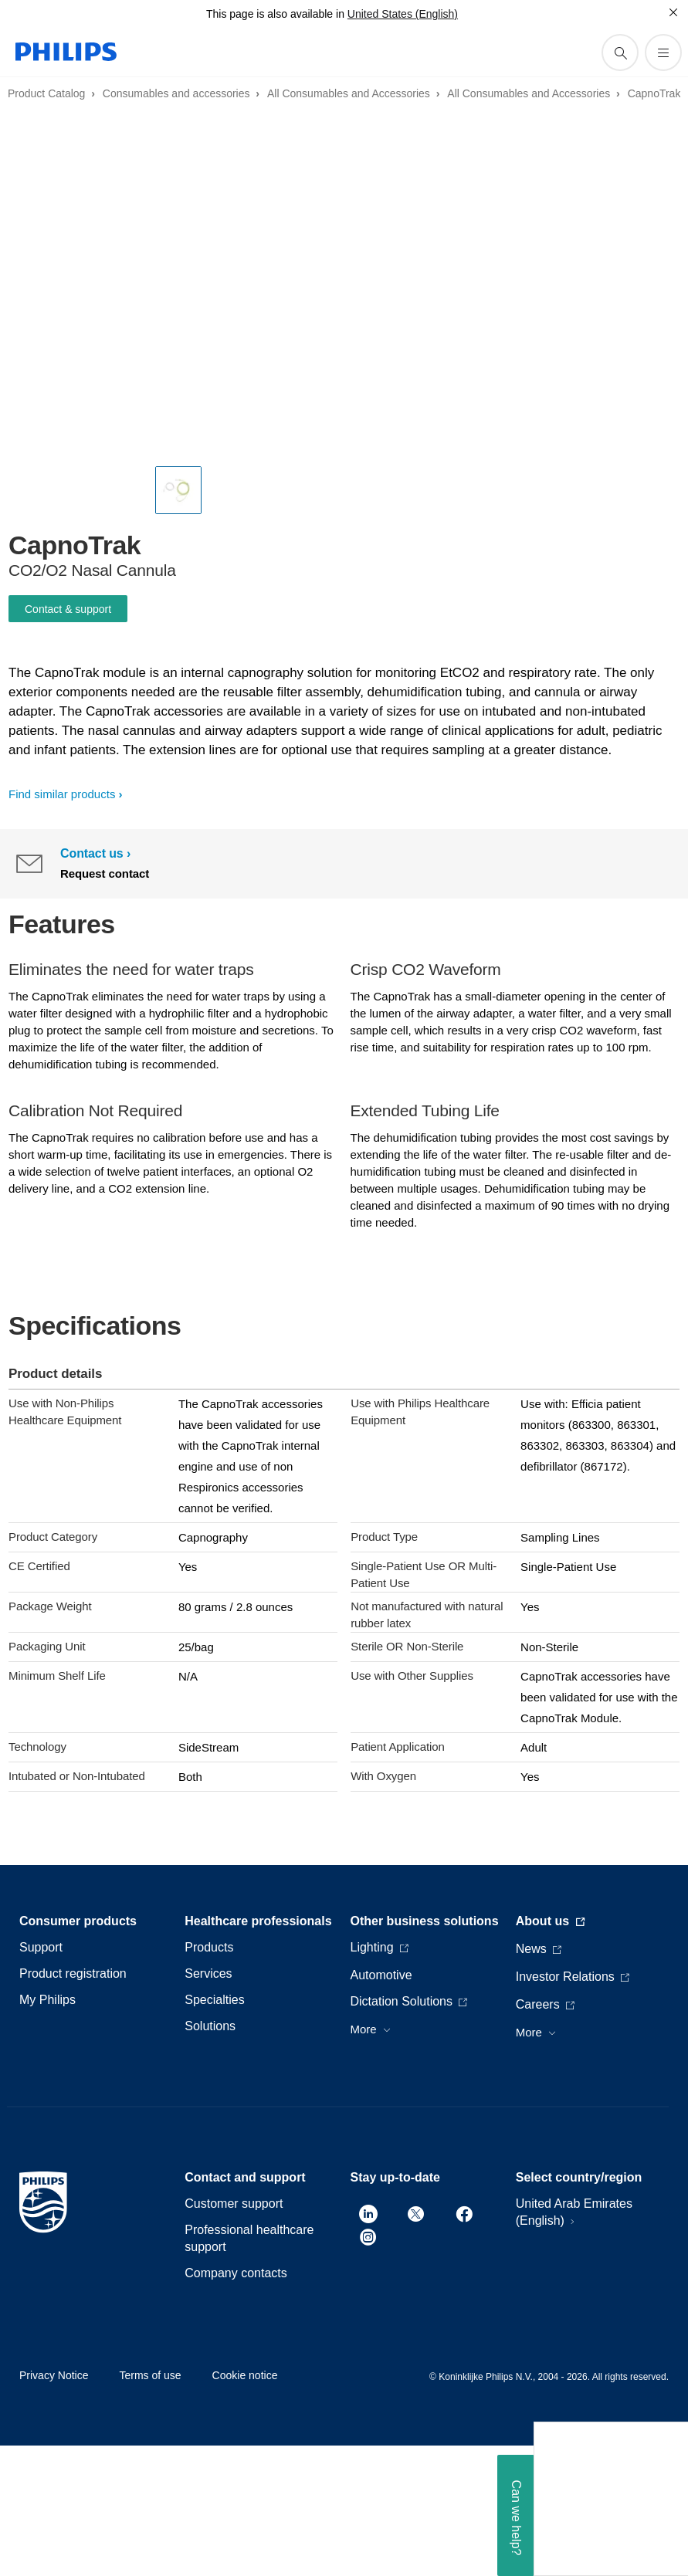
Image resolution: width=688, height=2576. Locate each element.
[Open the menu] (663, 52)
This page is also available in (275, 14)
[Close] (673, 12)
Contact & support (68, 609)
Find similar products (61, 794)
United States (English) (402, 14)
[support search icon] (620, 52)
